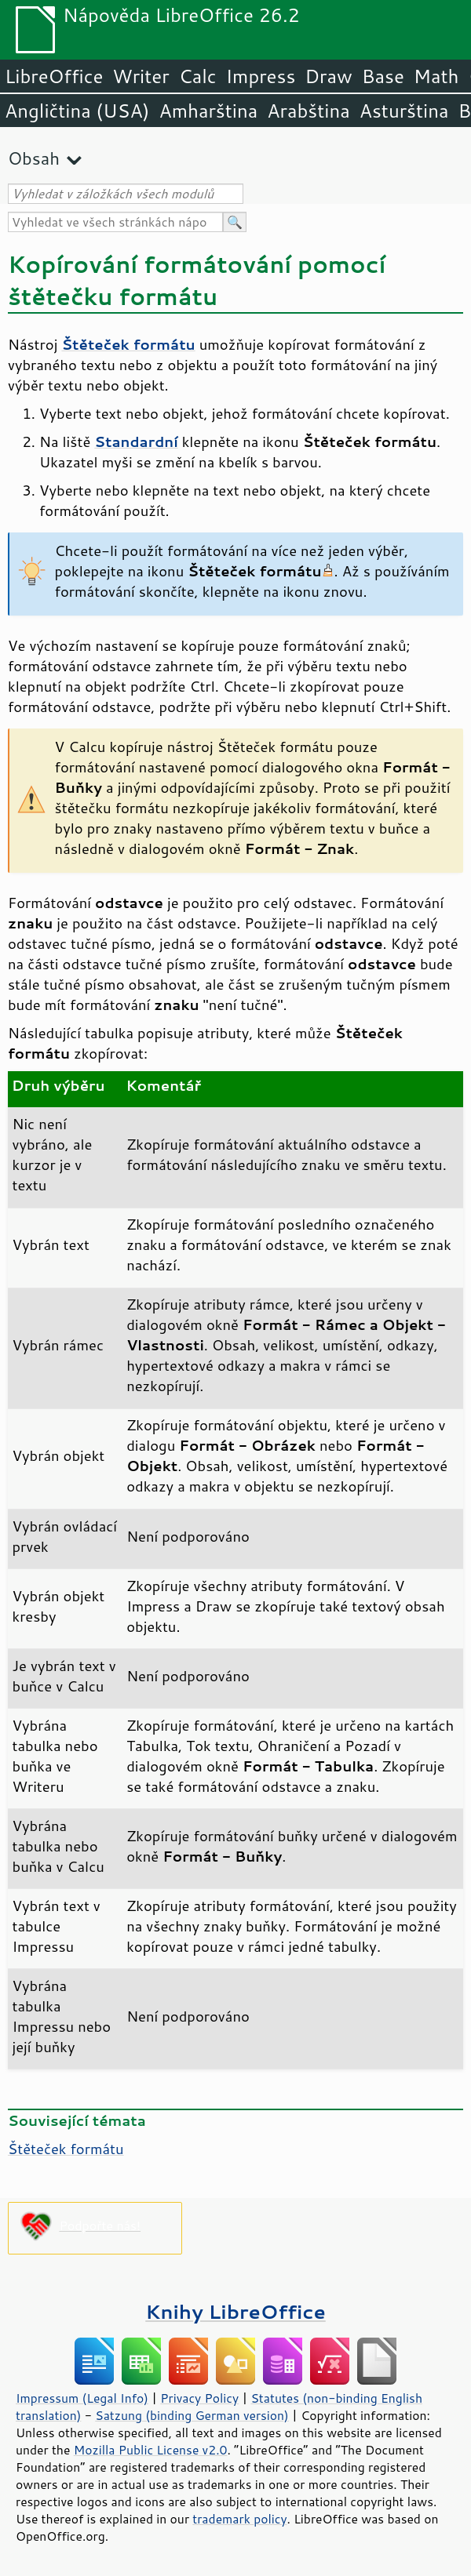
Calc (198, 76)
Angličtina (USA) (77, 110)
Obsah (34, 158)
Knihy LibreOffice (235, 2311)
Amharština (208, 110)
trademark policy (239, 2518)
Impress (261, 76)
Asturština (404, 110)
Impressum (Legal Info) (82, 2398)
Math (436, 76)
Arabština (308, 110)
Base (383, 76)
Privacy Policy (199, 2398)
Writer (140, 76)
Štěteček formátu (66, 2148)
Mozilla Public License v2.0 (151, 2449)
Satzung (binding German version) (192, 2415)
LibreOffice (54, 76)
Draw (328, 76)
